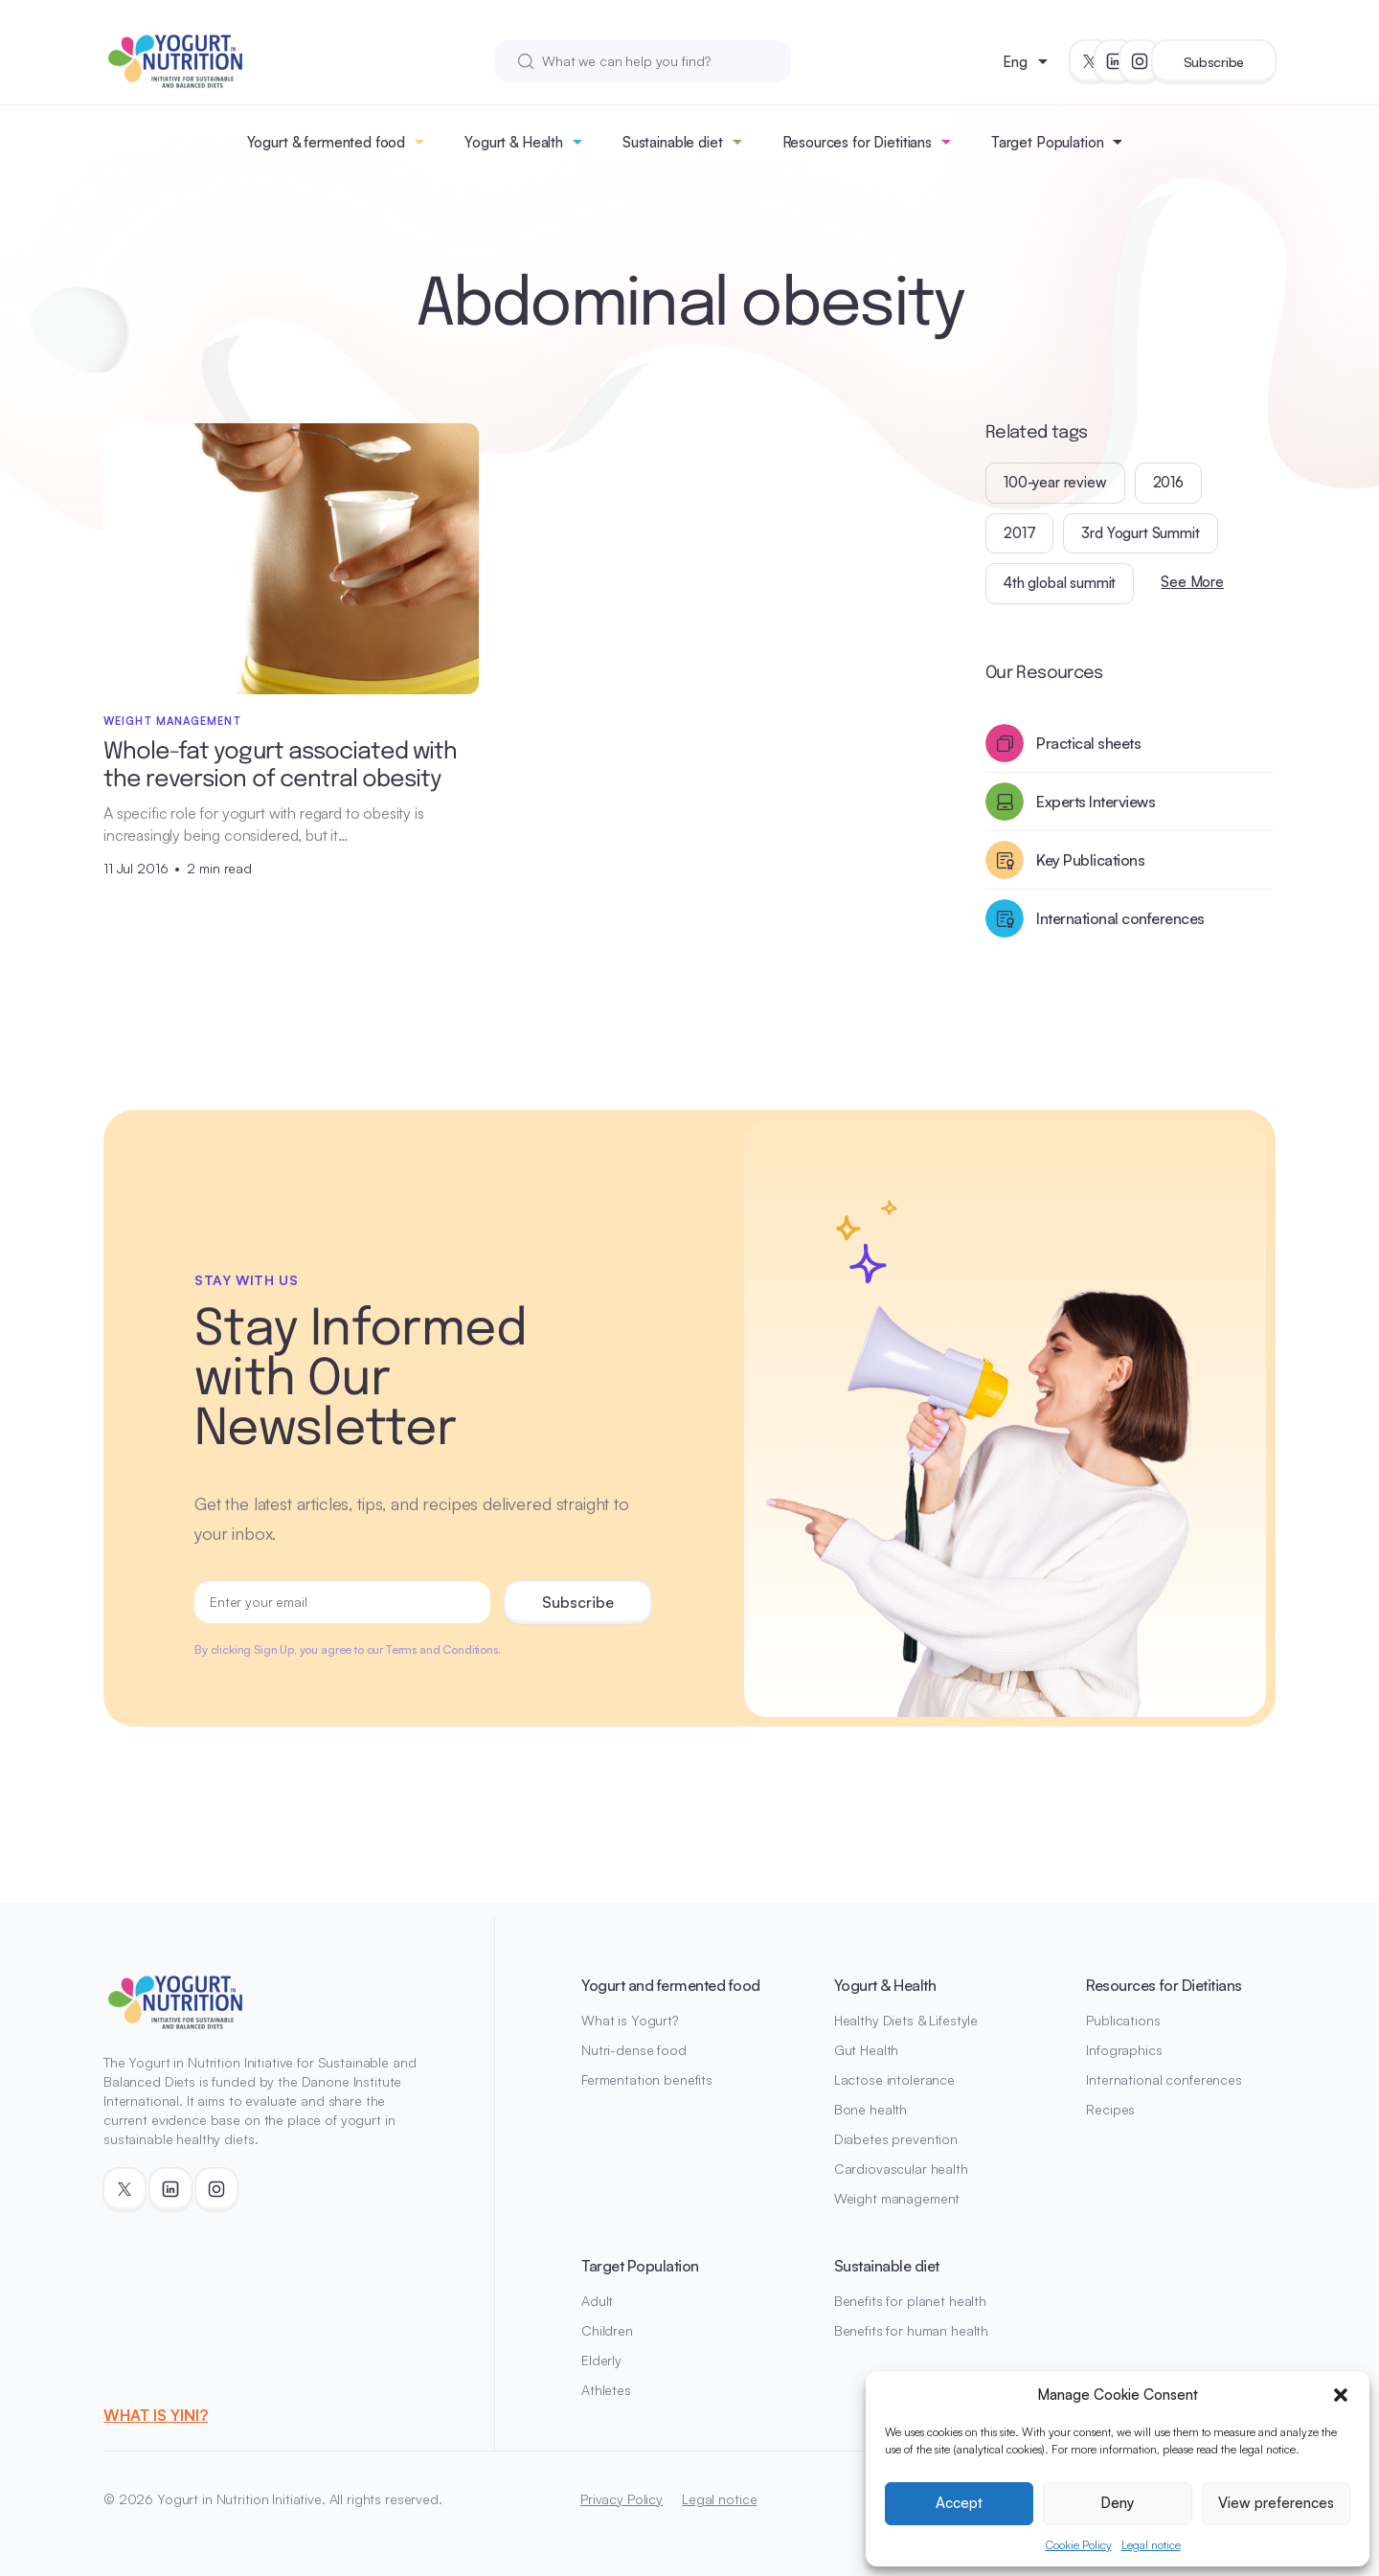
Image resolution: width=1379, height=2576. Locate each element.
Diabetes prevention (896, 2139)
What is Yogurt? (629, 2020)
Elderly (601, 2360)
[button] (1340, 2395)
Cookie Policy (1079, 2545)
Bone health (870, 2109)
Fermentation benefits (646, 2079)
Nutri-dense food (634, 2050)
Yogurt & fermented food (326, 142)
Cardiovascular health (901, 2168)
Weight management (897, 2198)
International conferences (1164, 2079)
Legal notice (1151, 2545)
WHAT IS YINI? (155, 2415)
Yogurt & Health (513, 142)
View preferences (1276, 2503)
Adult (597, 2301)
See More (1192, 582)
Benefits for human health (911, 2330)
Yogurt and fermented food (670, 1985)
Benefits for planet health (910, 2301)
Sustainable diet (672, 142)
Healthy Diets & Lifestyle (906, 2020)
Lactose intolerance (894, 2079)
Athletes (606, 2390)
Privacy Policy (621, 2499)
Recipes (1110, 2109)
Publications (1123, 2020)
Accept (959, 2503)
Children (607, 2330)
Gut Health (866, 2050)
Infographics (1124, 2050)
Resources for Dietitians (857, 142)
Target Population (1047, 142)
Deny (1117, 2503)
